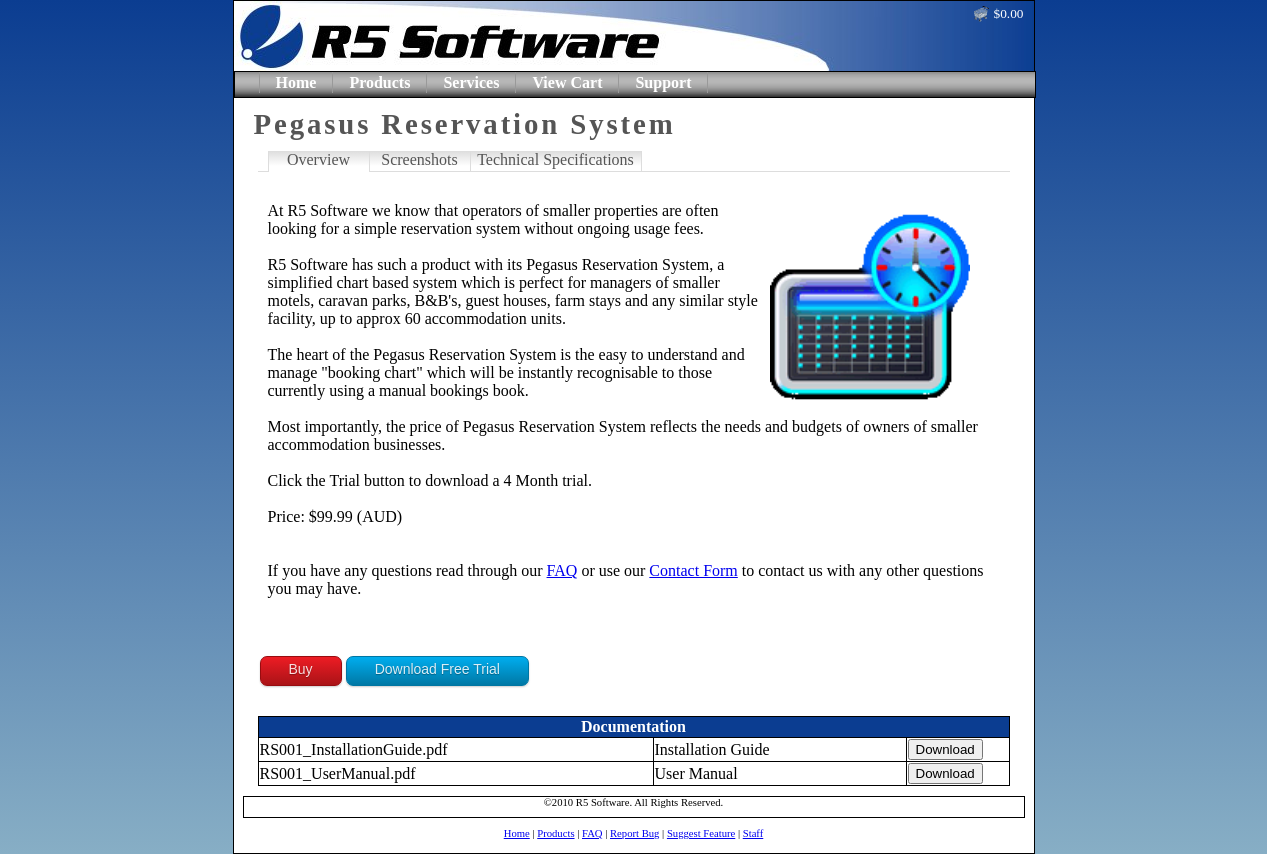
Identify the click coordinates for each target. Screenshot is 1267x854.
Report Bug (634, 833)
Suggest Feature (701, 833)
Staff (753, 833)
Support (663, 82)
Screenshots (419, 159)
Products (379, 82)
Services (471, 82)
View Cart (567, 82)
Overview (318, 159)
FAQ (562, 570)
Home (296, 82)
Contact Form (693, 570)
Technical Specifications (555, 159)
